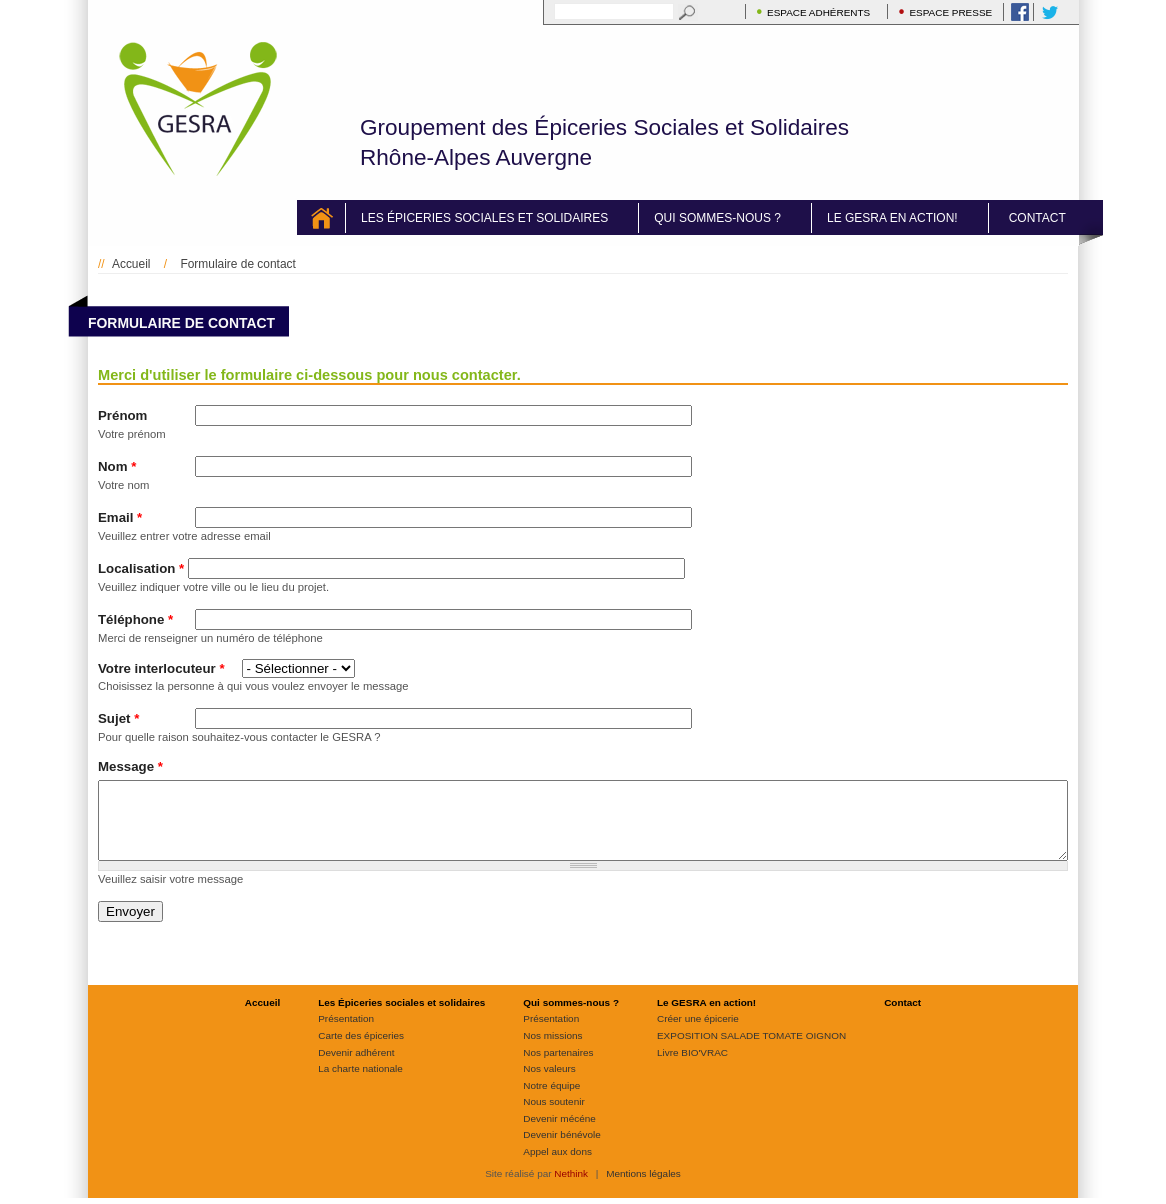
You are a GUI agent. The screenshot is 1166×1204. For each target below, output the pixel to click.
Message (130, 766)
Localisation (141, 568)
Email (120, 517)
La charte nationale (360, 1083)
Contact (1037, 218)
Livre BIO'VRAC (692, 1067)
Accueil (337, 218)
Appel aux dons (557, 1166)
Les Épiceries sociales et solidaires (484, 218)
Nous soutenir (553, 1116)
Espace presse (950, 12)
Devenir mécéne (559, 1133)
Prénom (122, 415)
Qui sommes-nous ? (717, 218)
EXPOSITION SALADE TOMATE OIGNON (751, 1050)
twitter (1046, 12)
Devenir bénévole (561, 1149)
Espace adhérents (818, 12)
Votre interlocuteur (161, 668)
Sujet (118, 718)
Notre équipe (551, 1100)
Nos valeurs (549, 1083)
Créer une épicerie (698, 1033)
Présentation (346, 1033)
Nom (117, 466)
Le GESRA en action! (892, 218)
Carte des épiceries (361, 1050)
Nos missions (552, 1050)
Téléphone (135, 619)
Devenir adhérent (356, 1067)
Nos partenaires (558, 1067)
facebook (1016, 12)
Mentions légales (643, 1188)
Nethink (571, 1188)
